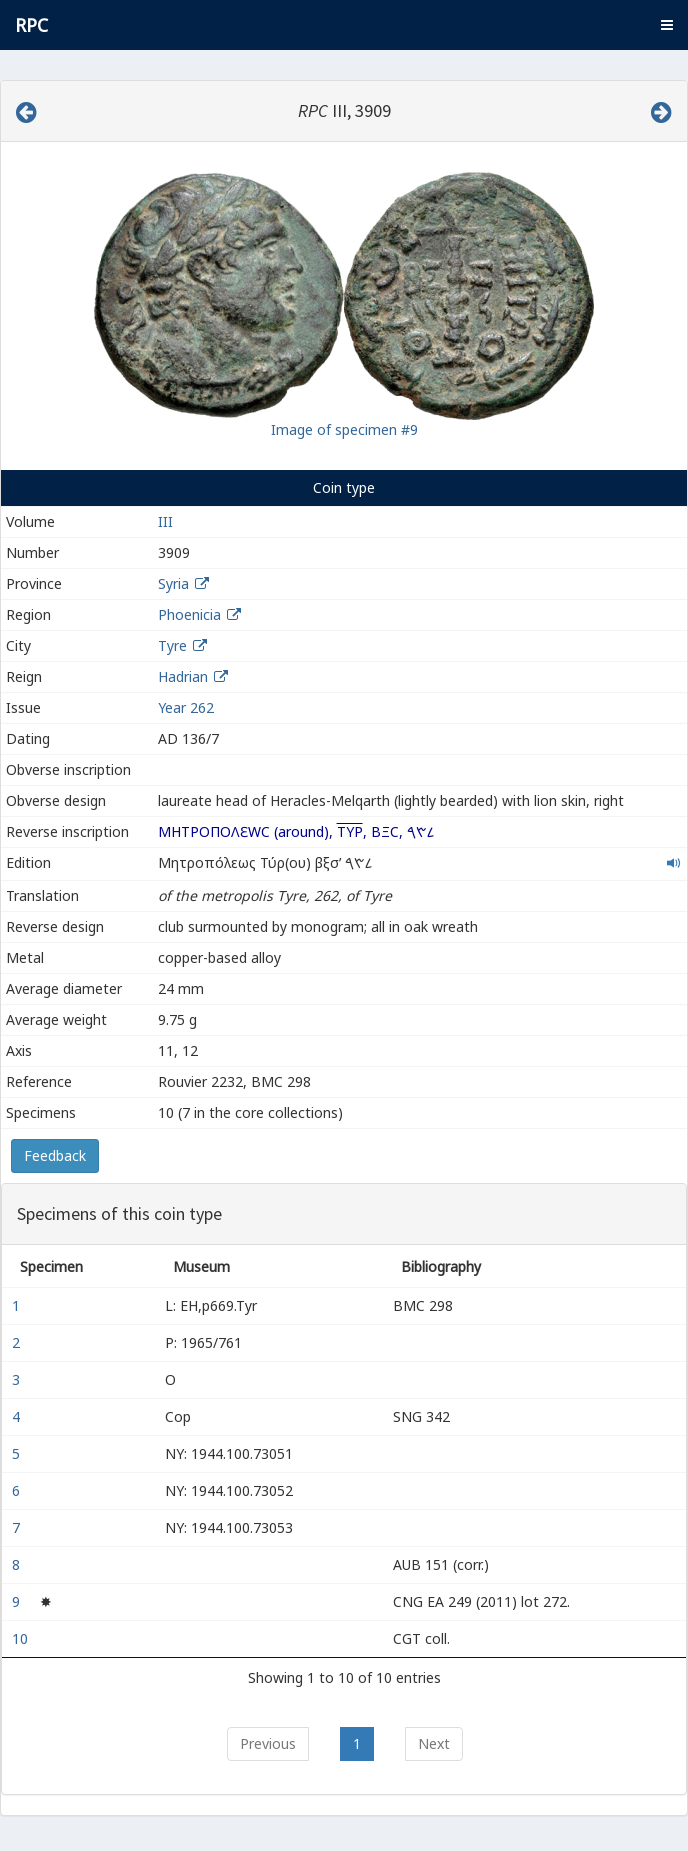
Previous (268, 1743)
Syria (173, 583)
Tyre (172, 645)
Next (434, 1743)
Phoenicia (189, 614)
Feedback (55, 1155)
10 (22, 1638)
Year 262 (186, 707)
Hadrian (183, 676)
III (165, 521)
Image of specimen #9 (344, 429)
